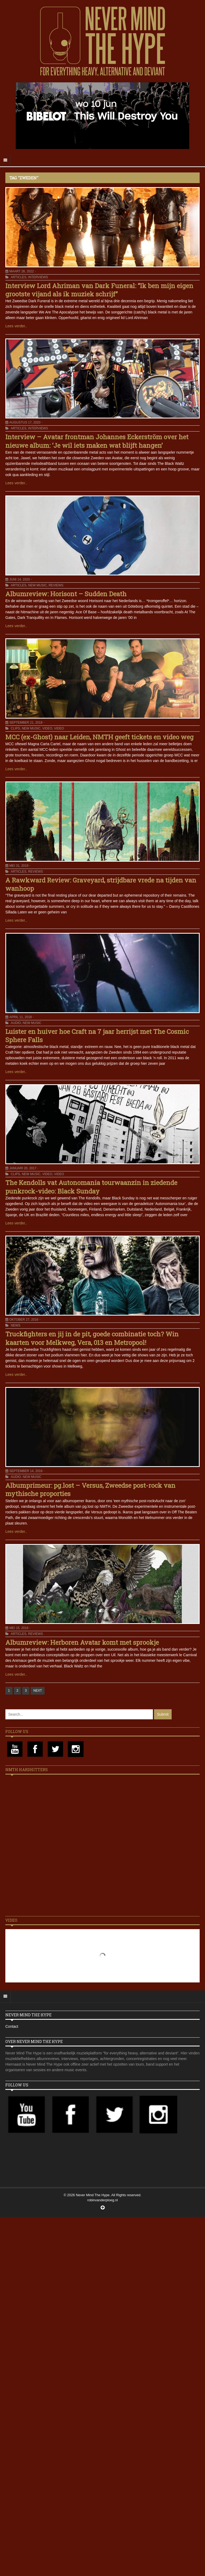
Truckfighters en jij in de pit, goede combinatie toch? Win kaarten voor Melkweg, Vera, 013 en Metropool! (92, 1338)
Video (47, 728)
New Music (37, 585)
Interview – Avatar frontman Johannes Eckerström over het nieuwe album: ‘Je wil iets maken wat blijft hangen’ (96, 441)
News (15, 1325)
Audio (16, 1023)
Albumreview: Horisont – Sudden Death (66, 594)
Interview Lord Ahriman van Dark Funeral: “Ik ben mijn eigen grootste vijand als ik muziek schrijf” (99, 289)
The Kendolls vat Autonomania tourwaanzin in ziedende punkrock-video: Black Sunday (91, 1186)
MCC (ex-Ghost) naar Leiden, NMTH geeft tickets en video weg (99, 737)
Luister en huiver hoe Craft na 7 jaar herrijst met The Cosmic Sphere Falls (97, 1035)
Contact (11, 2026)
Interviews (38, 277)
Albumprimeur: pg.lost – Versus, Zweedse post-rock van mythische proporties (90, 1489)
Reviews (56, 585)
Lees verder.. (16, 326)
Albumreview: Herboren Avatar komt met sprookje (82, 1642)
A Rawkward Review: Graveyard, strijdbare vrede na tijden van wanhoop (100, 884)
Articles (18, 277)
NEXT (37, 1690)
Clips (15, 728)
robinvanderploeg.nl (102, 2200)
